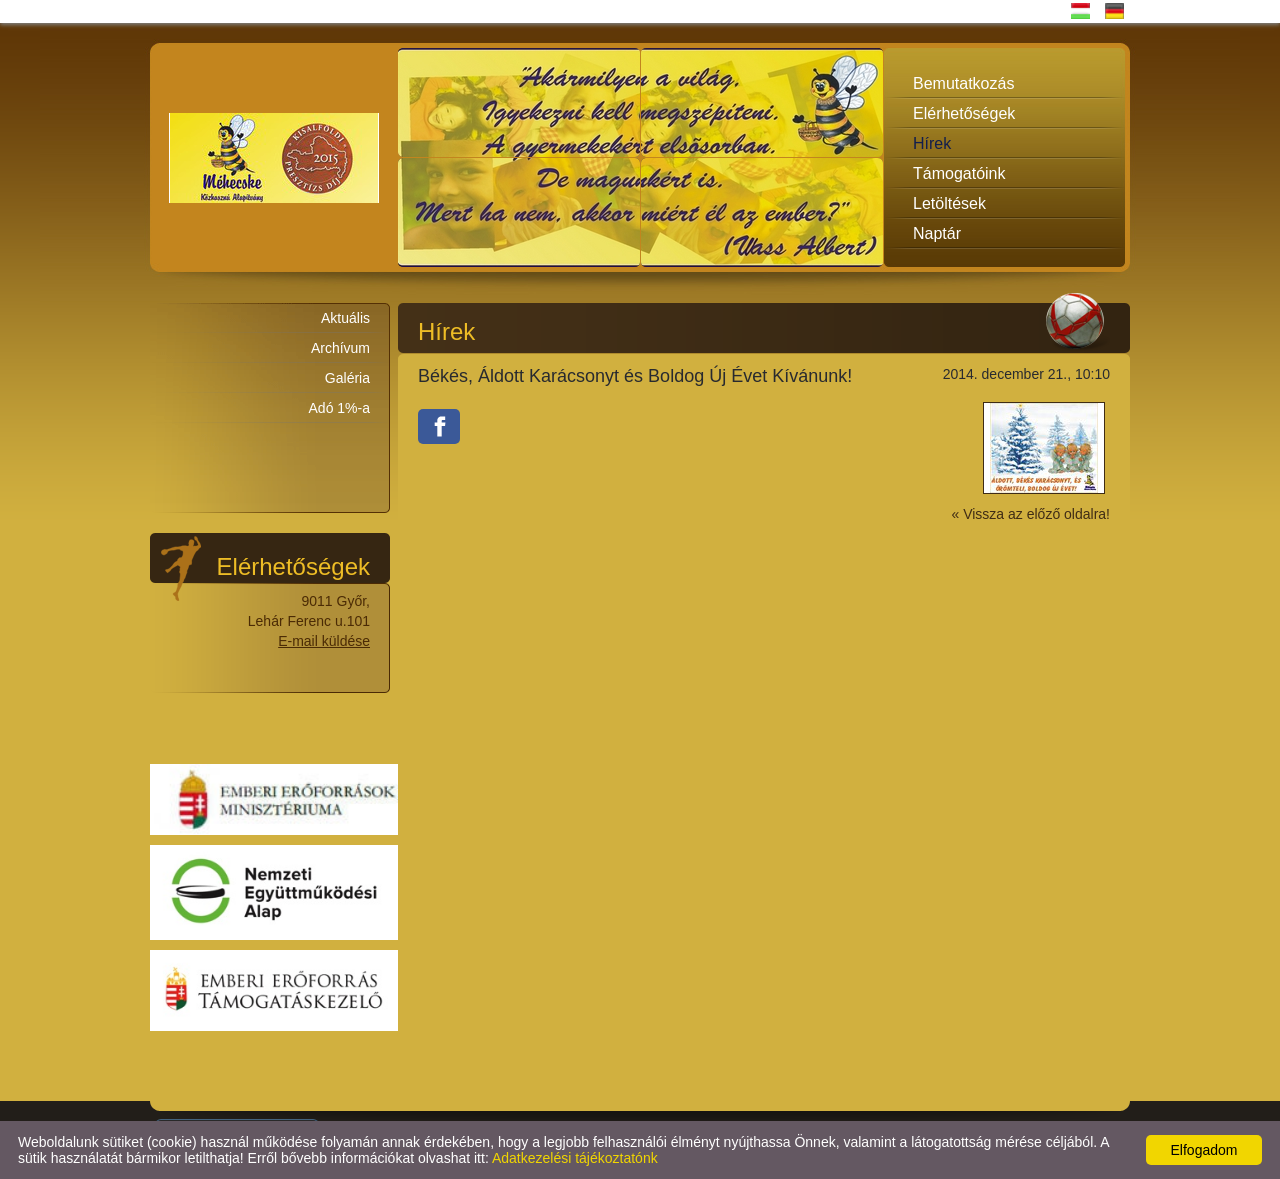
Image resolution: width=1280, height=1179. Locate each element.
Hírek (932, 143)
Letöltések (949, 203)
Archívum (340, 348)
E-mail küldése (324, 641)
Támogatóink (959, 173)
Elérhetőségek (964, 113)
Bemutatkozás (963, 83)
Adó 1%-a (339, 408)
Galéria (347, 378)
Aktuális (345, 318)
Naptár (937, 233)
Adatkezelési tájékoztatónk (575, 1158)
